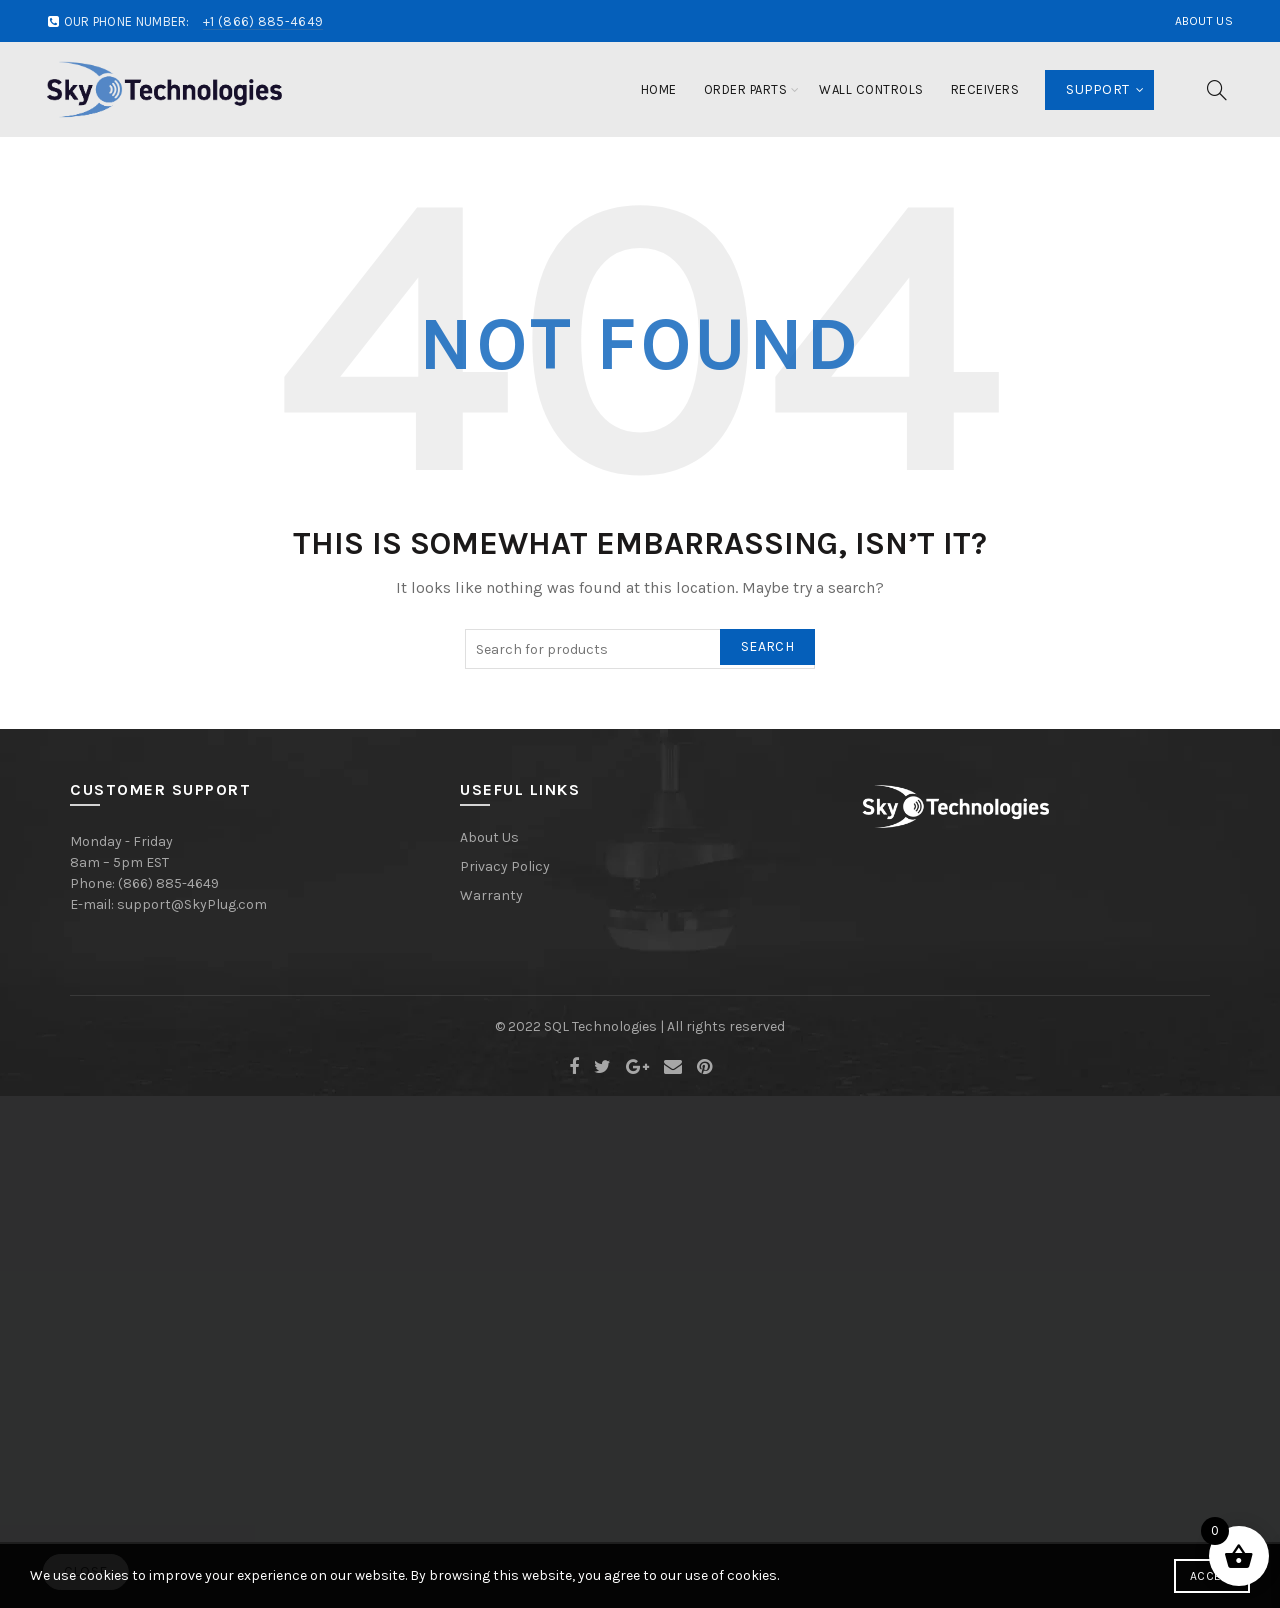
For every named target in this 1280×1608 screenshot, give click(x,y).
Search (767, 646)
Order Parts (746, 89)
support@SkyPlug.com (192, 904)
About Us (1204, 21)
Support (1097, 89)
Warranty (491, 895)
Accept (1212, 1576)
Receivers (985, 89)
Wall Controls (871, 89)
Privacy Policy (505, 866)
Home (659, 89)
